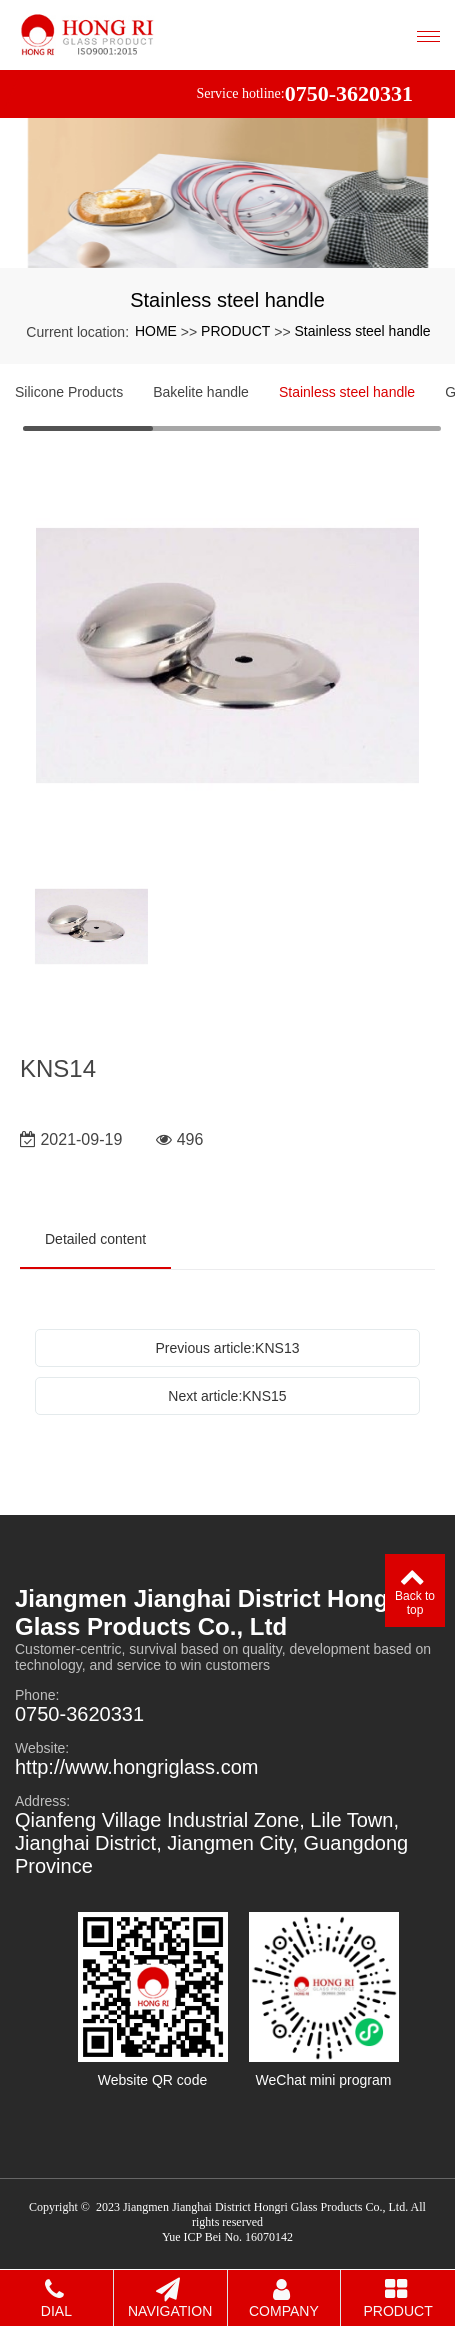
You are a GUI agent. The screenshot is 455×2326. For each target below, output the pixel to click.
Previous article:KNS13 (228, 1348)
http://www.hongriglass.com (136, 1767)
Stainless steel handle (362, 331)
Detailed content (95, 1239)
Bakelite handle (201, 392)
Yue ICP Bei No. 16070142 (227, 2237)
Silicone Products (69, 392)
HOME (156, 331)
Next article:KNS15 (227, 1396)
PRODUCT (235, 331)
